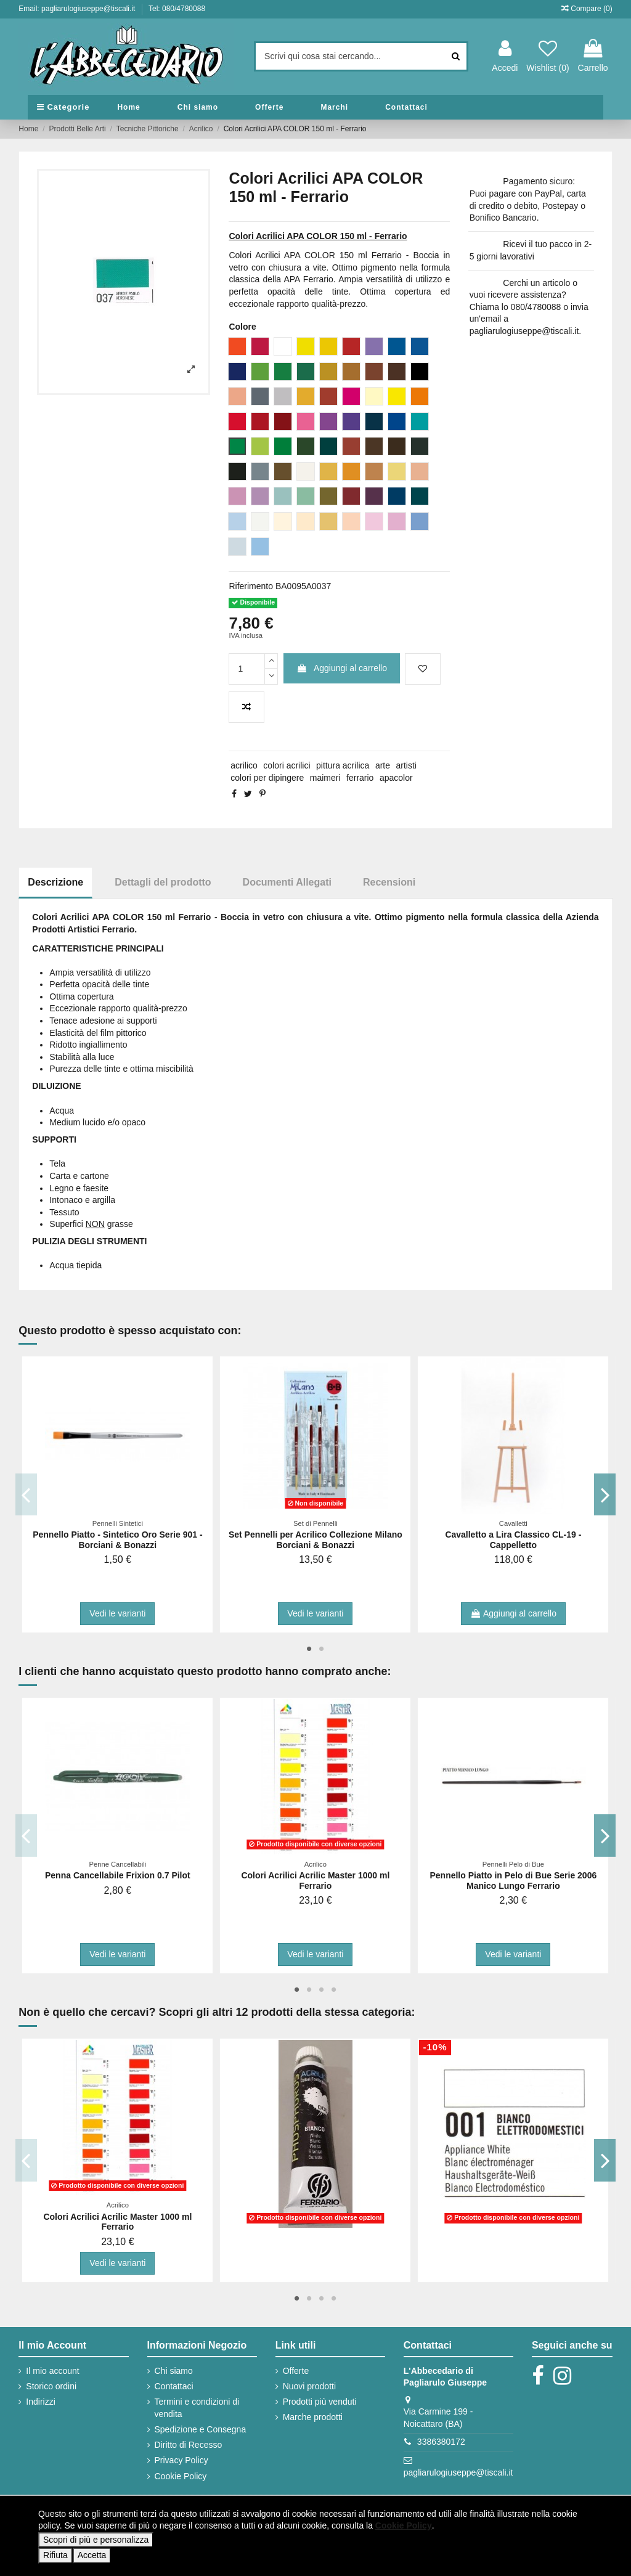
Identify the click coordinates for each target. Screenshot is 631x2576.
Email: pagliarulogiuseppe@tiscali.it (77, 8)
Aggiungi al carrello (341, 668)
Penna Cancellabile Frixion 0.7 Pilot (117, 1875)
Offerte (296, 2371)
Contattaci (174, 2386)
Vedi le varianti (117, 1613)
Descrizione (55, 882)
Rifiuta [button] (55, 2555)
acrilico (244, 765)
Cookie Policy (181, 2476)
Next (605, 1494)
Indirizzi (40, 2402)
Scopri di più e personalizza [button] (96, 2540)
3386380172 (441, 2442)
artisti (406, 765)
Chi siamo (174, 2371)
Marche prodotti (313, 2417)
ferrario (359, 778)
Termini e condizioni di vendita (197, 2408)
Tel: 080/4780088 (177, 8)
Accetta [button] (92, 2555)
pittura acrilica (342, 765)
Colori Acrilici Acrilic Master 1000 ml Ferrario (315, 1880)
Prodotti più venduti (320, 2402)
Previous (26, 1494)
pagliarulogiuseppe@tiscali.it (458, 2472)
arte (382, 765)
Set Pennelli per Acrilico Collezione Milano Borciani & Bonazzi (315, 1540)
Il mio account (52, 2371)
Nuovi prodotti (309, 2386)
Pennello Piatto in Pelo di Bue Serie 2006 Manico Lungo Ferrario (512, 1880)
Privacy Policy (181, 2460)
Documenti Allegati (287, 882)
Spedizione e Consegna (200, 2429)
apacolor (396, 778)
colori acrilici (286, 765)
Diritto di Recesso (188, 2445)
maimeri (325, 778)
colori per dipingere (267, 778)
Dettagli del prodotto (163, 882)
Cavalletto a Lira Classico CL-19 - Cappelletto (513, 1540)
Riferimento (251, 586)
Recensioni (389, 882)
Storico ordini (51, 2386)
